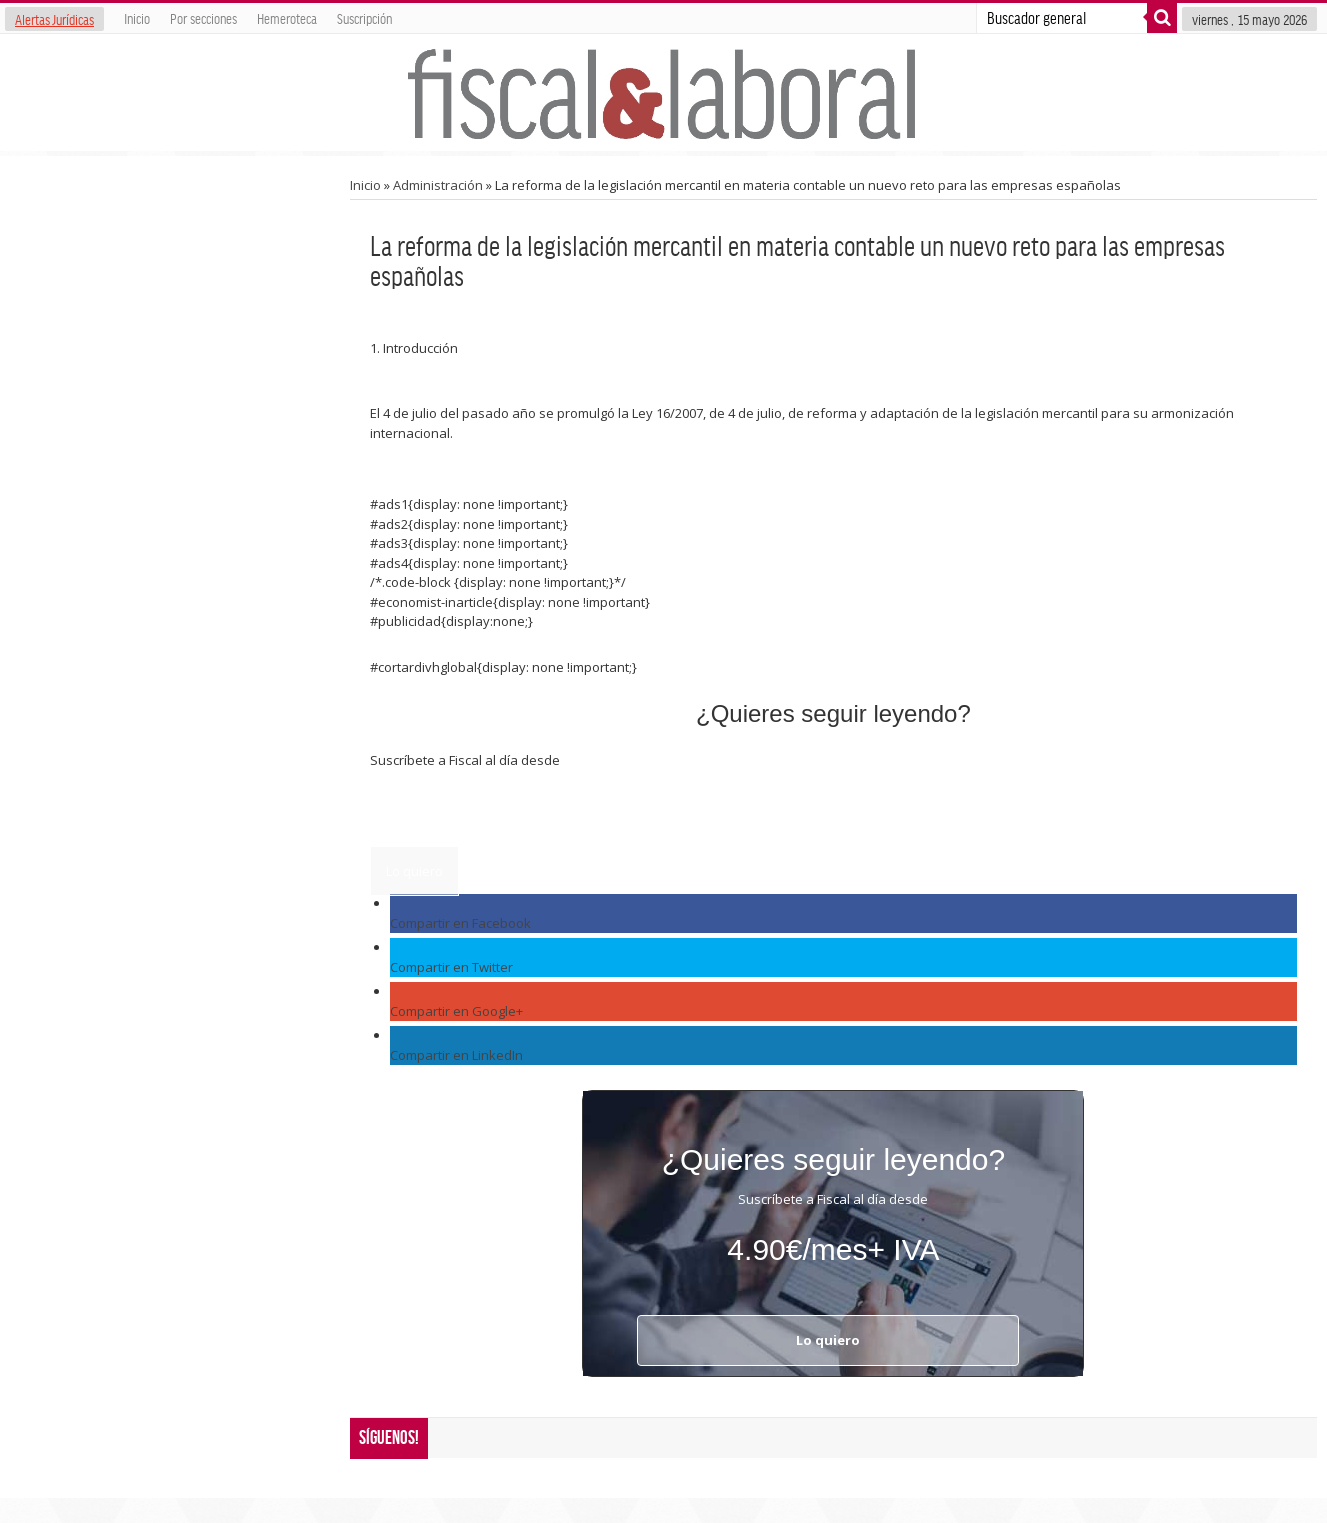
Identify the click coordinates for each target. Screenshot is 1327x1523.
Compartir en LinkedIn (456, 1055)
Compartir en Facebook (460, 923)
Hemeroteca (287, 18)
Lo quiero (414, 871)
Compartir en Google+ (456, 1011)
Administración (438, 185)
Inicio (137, 18)
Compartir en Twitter (451, 967)
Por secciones (203, 18)
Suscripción (364, 18)
